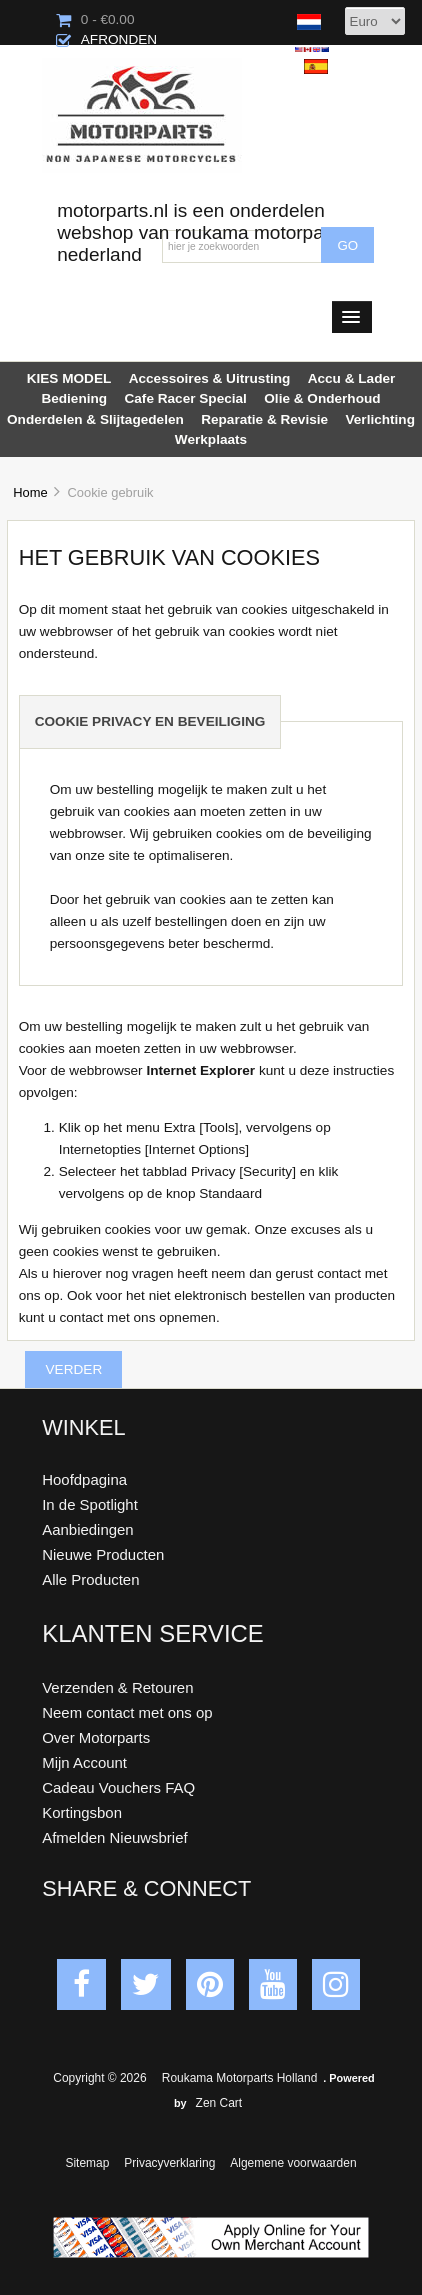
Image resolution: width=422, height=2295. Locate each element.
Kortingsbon (82, 1812)
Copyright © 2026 (101, 2078)
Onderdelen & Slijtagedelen (95, 419)
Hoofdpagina (84, 1479)
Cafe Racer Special (185, 398)
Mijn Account (84, 1762)
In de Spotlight (90, 1504)
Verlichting (380, 419)
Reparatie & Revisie (264, 419)
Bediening (74, 398)
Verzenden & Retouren (117, 1687)
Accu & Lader (352, 378)
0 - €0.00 (95, 19)
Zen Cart (219, 2103)
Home (30, 492)
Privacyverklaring (169, 2163)
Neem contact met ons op (127, 1712)
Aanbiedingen (87, 1529)
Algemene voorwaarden (293, 2163)
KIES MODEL (69, 378)
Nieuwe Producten (103, 1554)
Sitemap (87, 2163)
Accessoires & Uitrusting (210, 378)
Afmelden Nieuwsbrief (114, 1837)
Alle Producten (90, 1579)
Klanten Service (153, 1633)
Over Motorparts (96, 1737)
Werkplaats (211, 439)
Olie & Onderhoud (322, 398)
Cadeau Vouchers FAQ (118, 1787)
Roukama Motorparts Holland (239, 2078)
